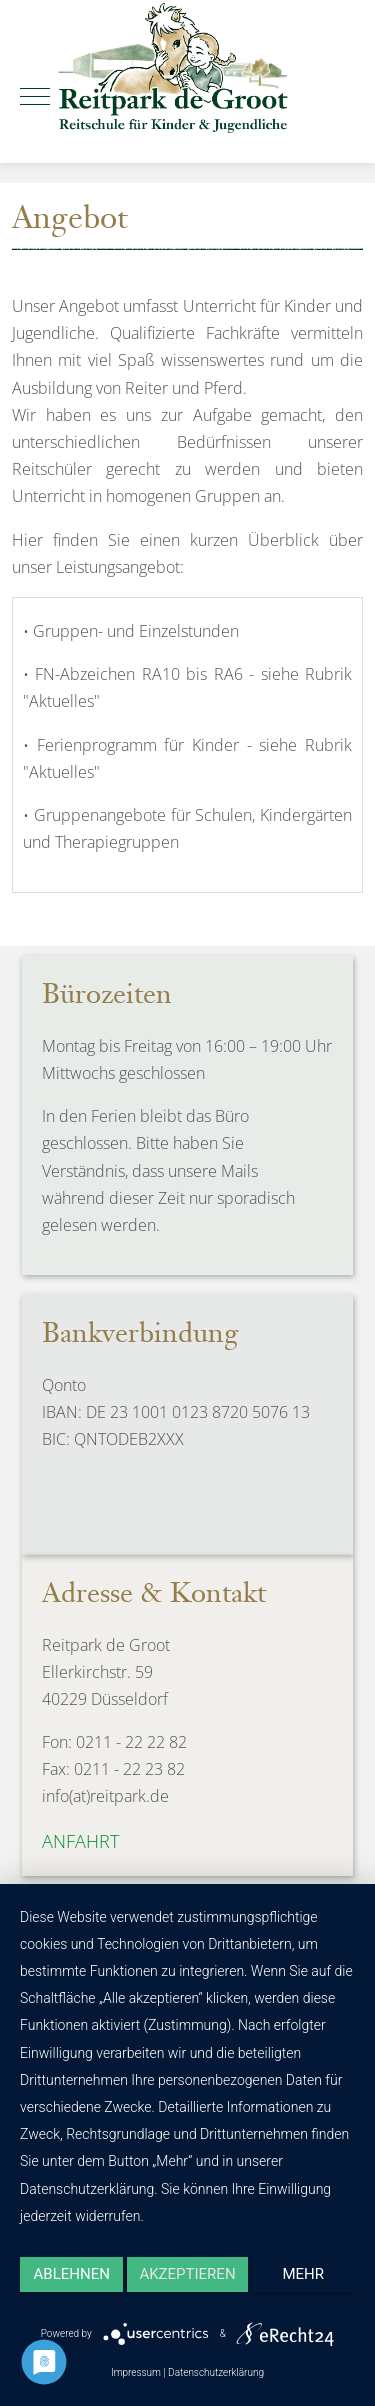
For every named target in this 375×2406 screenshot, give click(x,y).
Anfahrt (80, 1841)
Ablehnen (72, 2274)
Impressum (136, 2372)
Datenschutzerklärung (216, 2372)
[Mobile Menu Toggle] (35, 97)
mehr (304, 2274)
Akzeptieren (187, 2274)
